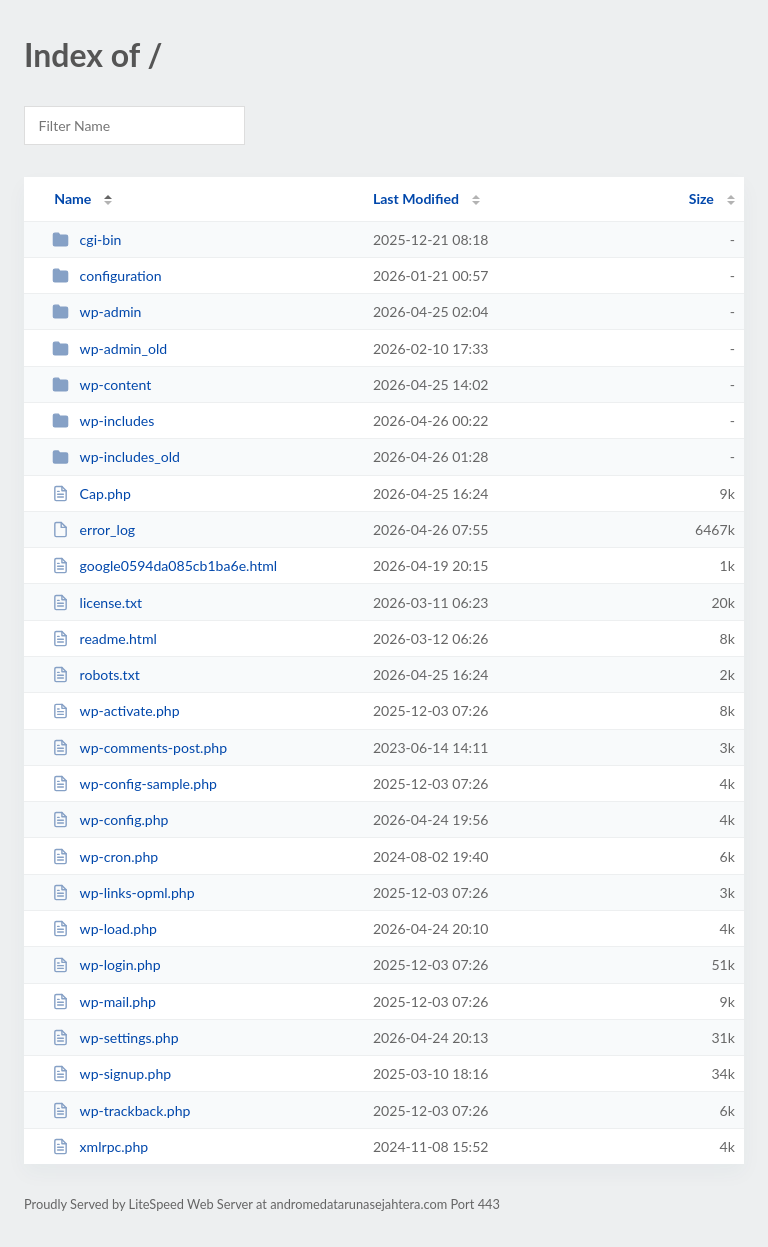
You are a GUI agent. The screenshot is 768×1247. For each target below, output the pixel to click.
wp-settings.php (115, 1037)
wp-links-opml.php (123, 892)
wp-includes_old (116, 456)
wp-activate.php (115, 710)
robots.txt (96, 674)
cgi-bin (86, 239)
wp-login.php (106, 964)
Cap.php (91, 493)
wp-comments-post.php (139, 747)
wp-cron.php (105, 856)
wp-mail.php (104, 1001)
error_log (93, 529)
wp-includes (103, 420)
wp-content (101, 384)
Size (701, 198)
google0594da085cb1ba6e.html (164, 565)
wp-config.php (110, 819)
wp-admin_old (109, 348)
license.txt (97, 602)
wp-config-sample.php (134, 783)
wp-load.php (104, 928)
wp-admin (96, 311)
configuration (106, 275)
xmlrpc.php (100, 1146)
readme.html (104, 638)
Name (72, 198)
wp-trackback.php (121, 1110)
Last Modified (416, 198)
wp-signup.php (111, 1073)
